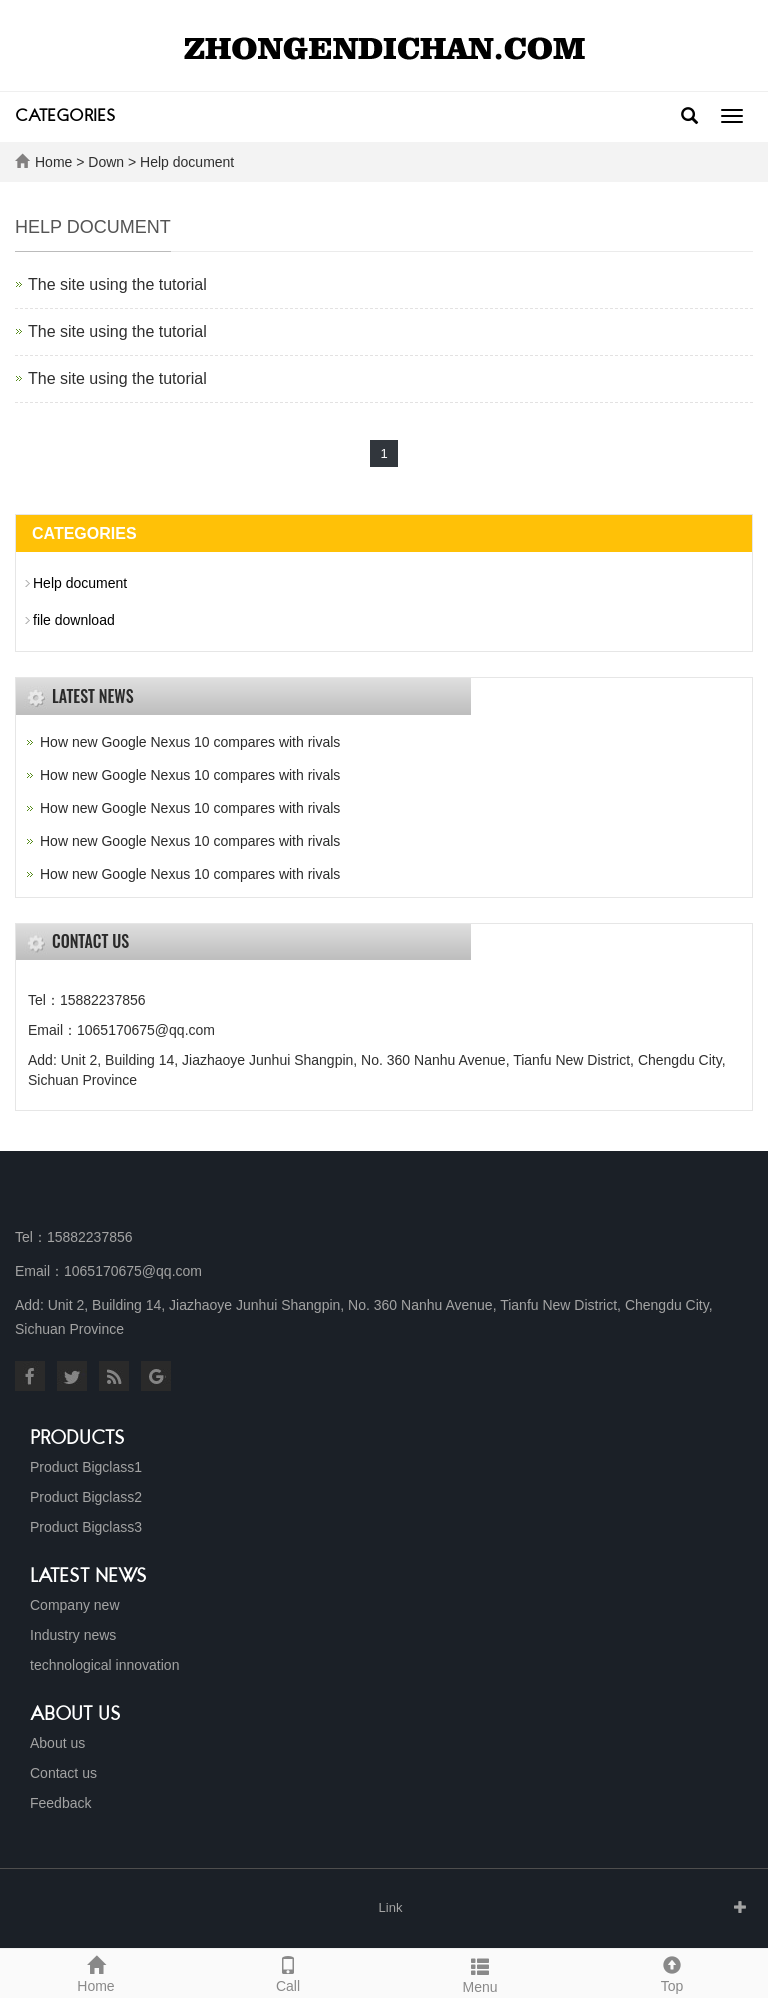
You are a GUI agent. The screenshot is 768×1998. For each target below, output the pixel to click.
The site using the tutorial (117, 284)
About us (75, 1715)
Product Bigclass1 (86, 1467)
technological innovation (104, 1665)
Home (53, 162)
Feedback (60, 1803)
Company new (75, 1605)
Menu (480, 1973)
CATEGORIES (65, 117)
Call (288, 1972)
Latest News (88, 1577)
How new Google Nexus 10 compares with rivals (190, 742)
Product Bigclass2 (86, 1497)
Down (106, 162)
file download (74, 620)
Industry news (73, 1635)
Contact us (63, 1773)
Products (77, 1439)
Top (672, 1972)
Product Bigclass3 (86, 1527)
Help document (187, 162)
